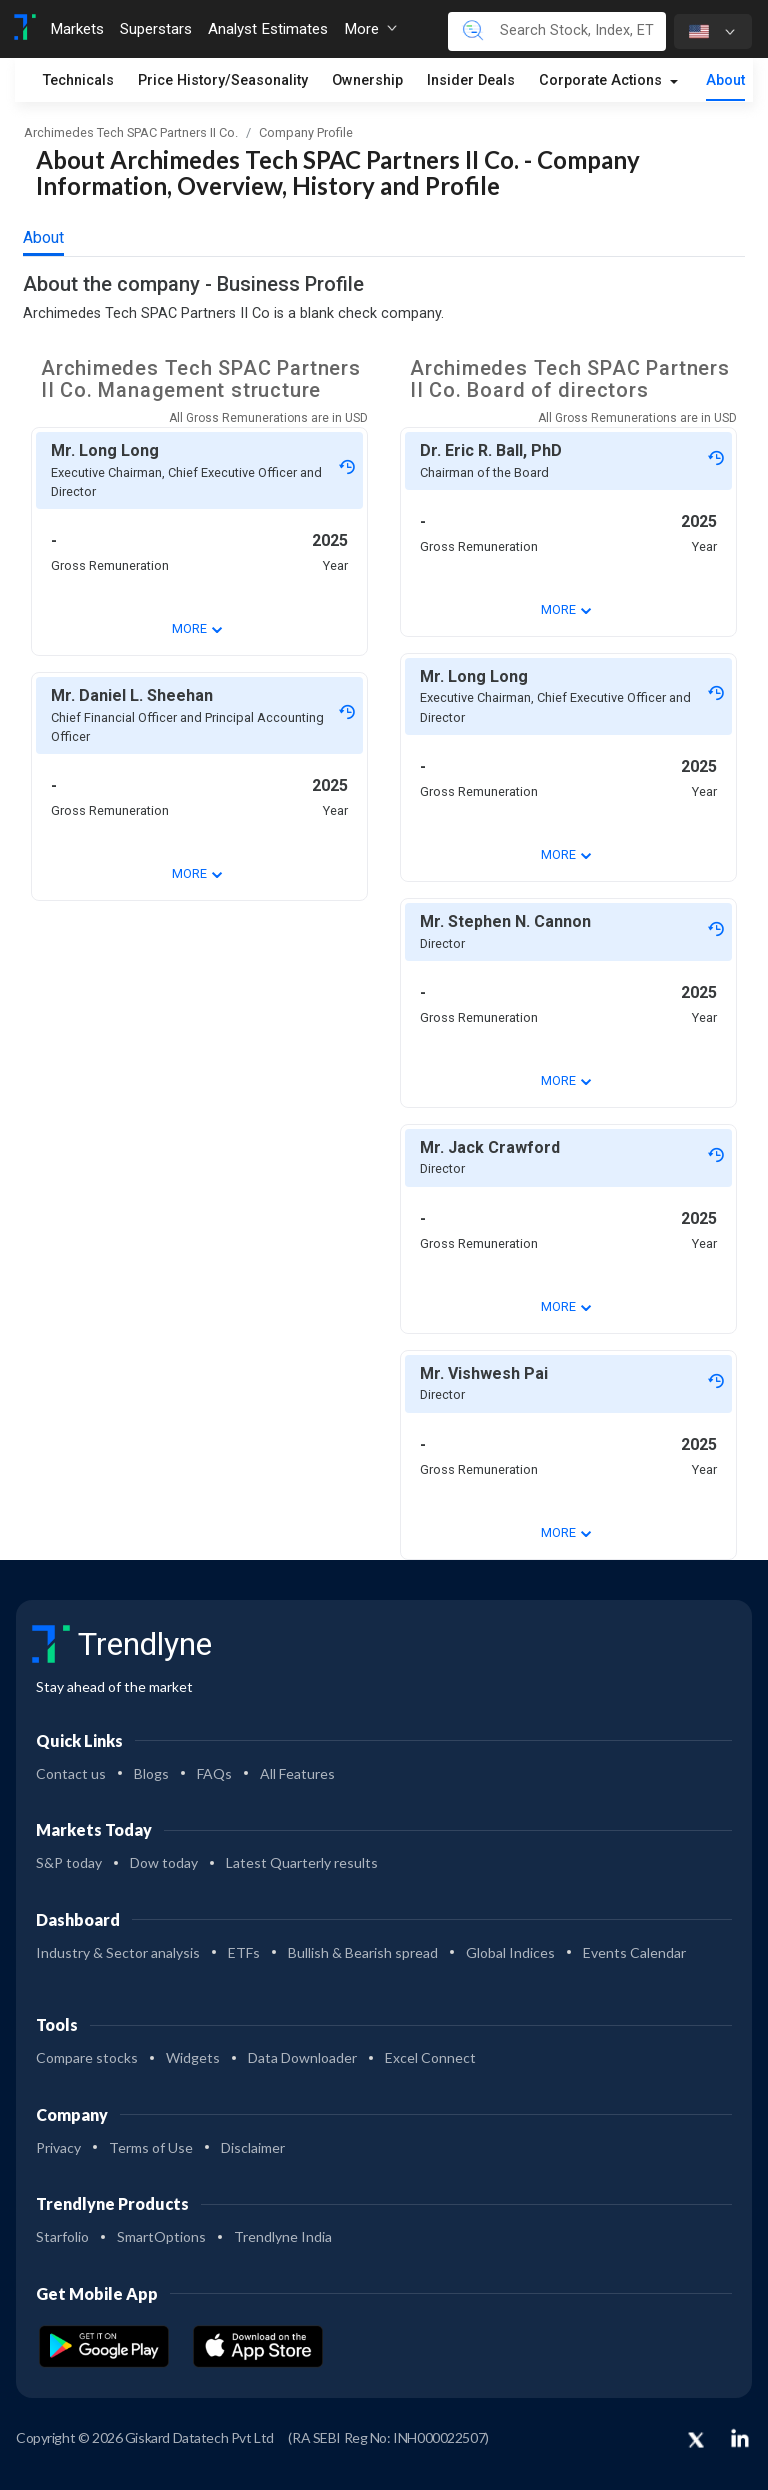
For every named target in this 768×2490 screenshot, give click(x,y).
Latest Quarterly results (302, 1862)
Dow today (164, 1862)
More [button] (370, 29)
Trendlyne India (283, 2236)
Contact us (71, 1773)
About (725, 80)
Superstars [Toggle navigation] (156, 29)
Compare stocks (87, 2057)
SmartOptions (161, 2236)
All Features (297, 1773)
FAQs (214, 1773)
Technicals (78, 80)
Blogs (151, 1773)
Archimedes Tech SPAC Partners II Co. (131, 132)
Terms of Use (151, 2147)
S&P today (69, 1862)
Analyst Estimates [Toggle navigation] (268, 29)
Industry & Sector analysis (118, 1952)
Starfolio (62, 2236)
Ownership (367, 80)
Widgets (193, 2057)
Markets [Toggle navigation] (77, 29)
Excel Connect (430, 2057)
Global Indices (510, 1952)
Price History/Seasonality (223, 80)
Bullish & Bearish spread (363, 1952)
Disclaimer (253, 2147)
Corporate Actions (602, 80)
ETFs (244, 1952)
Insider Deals (471, 80)
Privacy (58, 2147)
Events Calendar (634, 1952)
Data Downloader (302, 2057)
